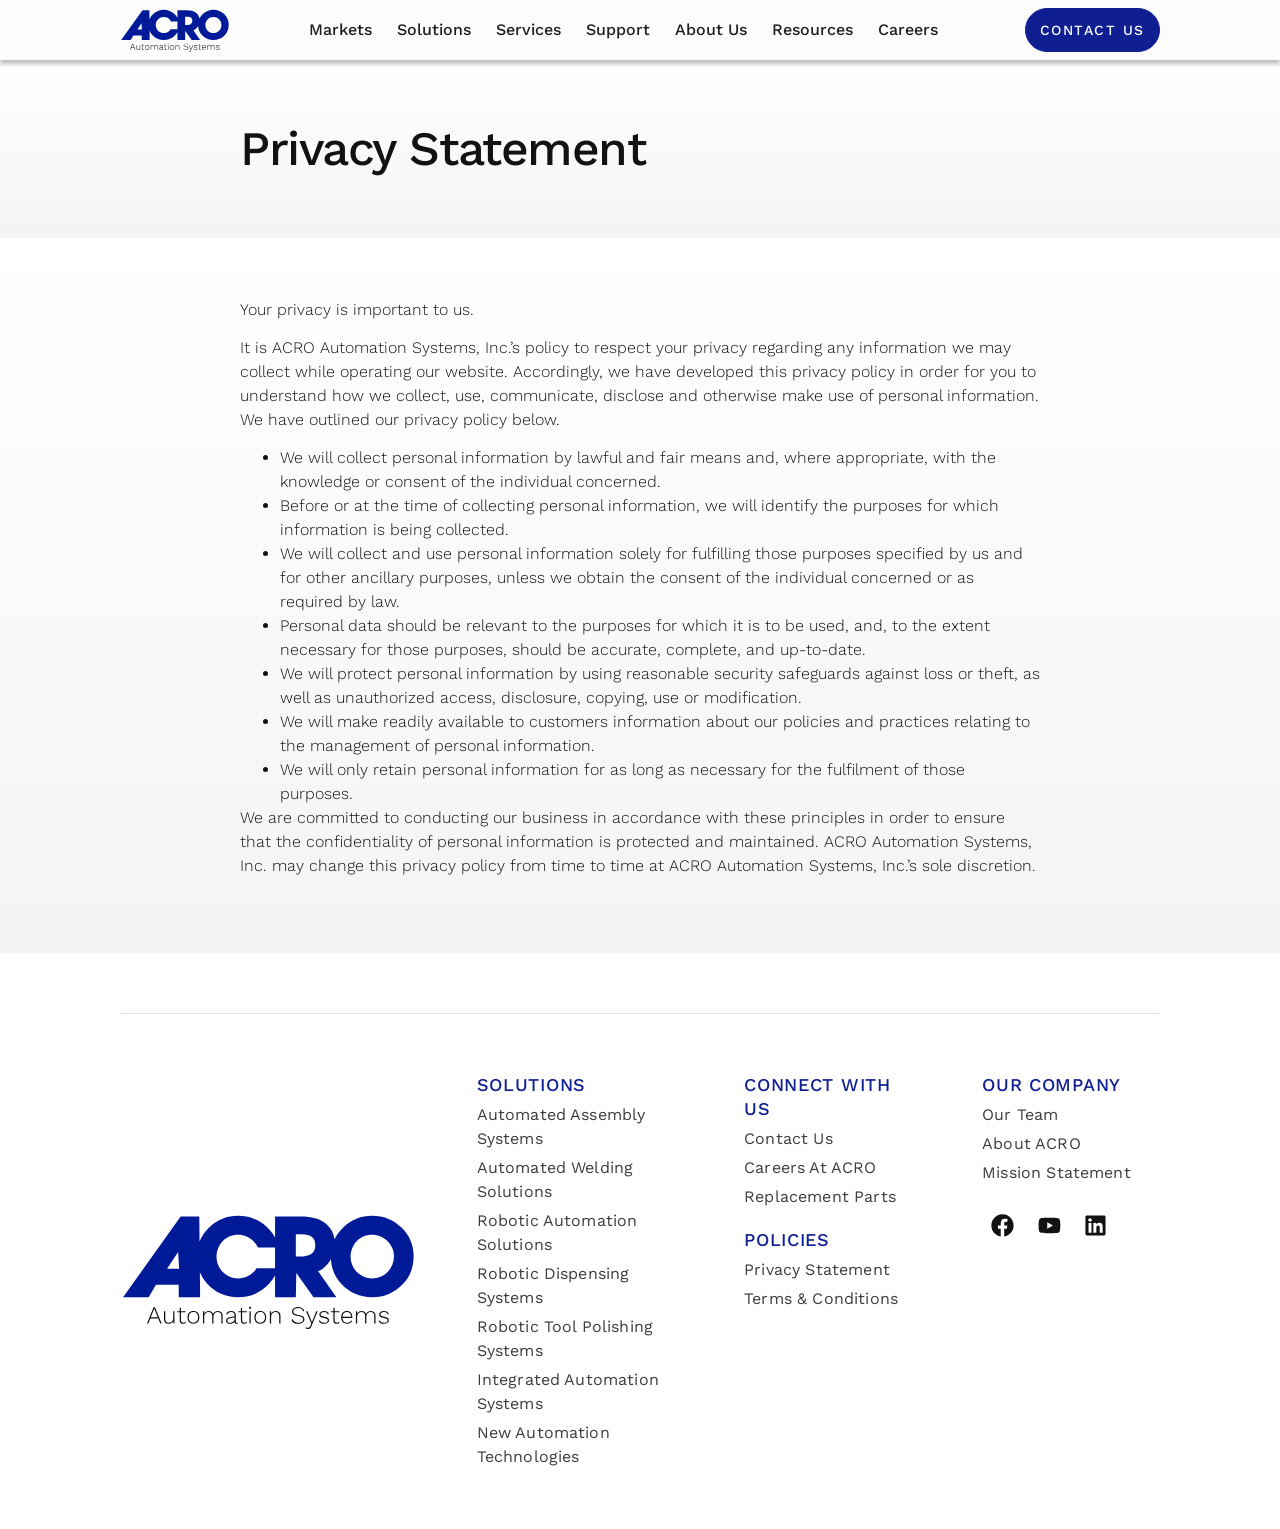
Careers (908, 29)
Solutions (434, 29)
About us (711, 29)
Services (528, 29)
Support (618, 29)
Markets (340, 29)
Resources (812, 29)
